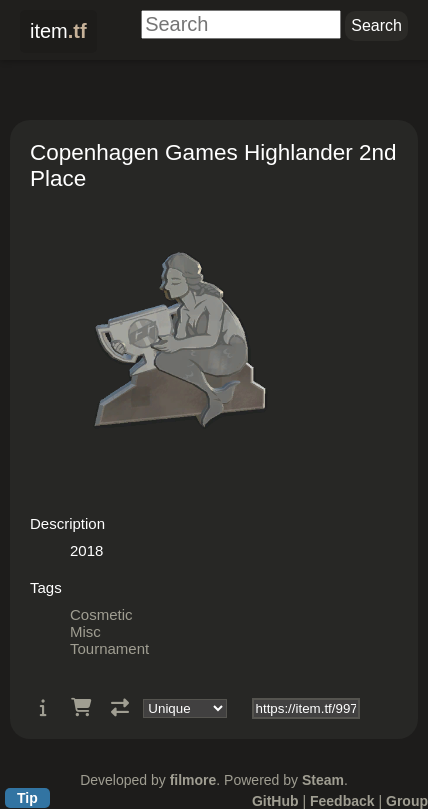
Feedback (342, 801)
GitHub (275, 801)
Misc (85, 631)
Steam (323, 780)
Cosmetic (101, 614)
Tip (27, 798)
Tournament (109, 648)
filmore (193, 780)
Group (407, 801)
